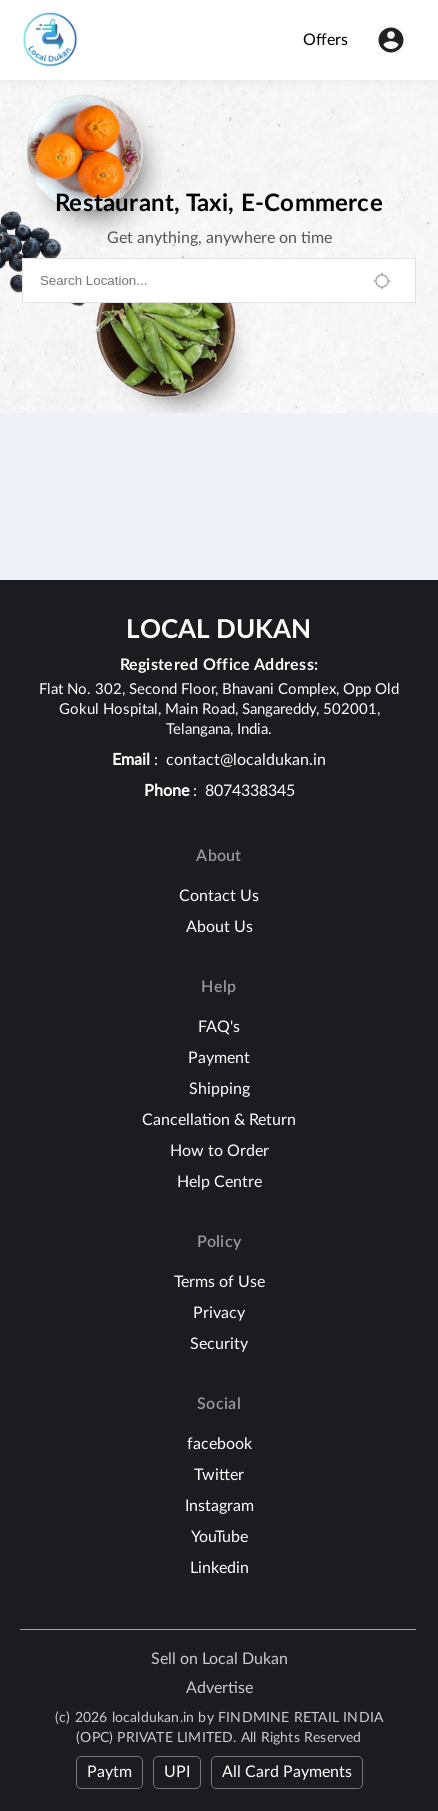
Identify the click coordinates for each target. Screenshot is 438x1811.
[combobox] (196, 280)
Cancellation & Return (219, 1120)
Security (219, 1344)
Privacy (219, 1313)
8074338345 (250, 791)
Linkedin (219, 1568)
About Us (219, 927)
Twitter (219, 1475)
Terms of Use (219, 1282)
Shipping (219, 1089)
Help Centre (219, 1182)
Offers (325, 40)
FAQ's (219, 1027)
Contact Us (219, 896)
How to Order (219, 1151)
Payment (219, 1058)
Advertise (219, 1688)
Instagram (219, 1506)
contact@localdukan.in (246, 760)
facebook (219, 1444)
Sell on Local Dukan (219, 1659)
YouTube (219, 1537)
